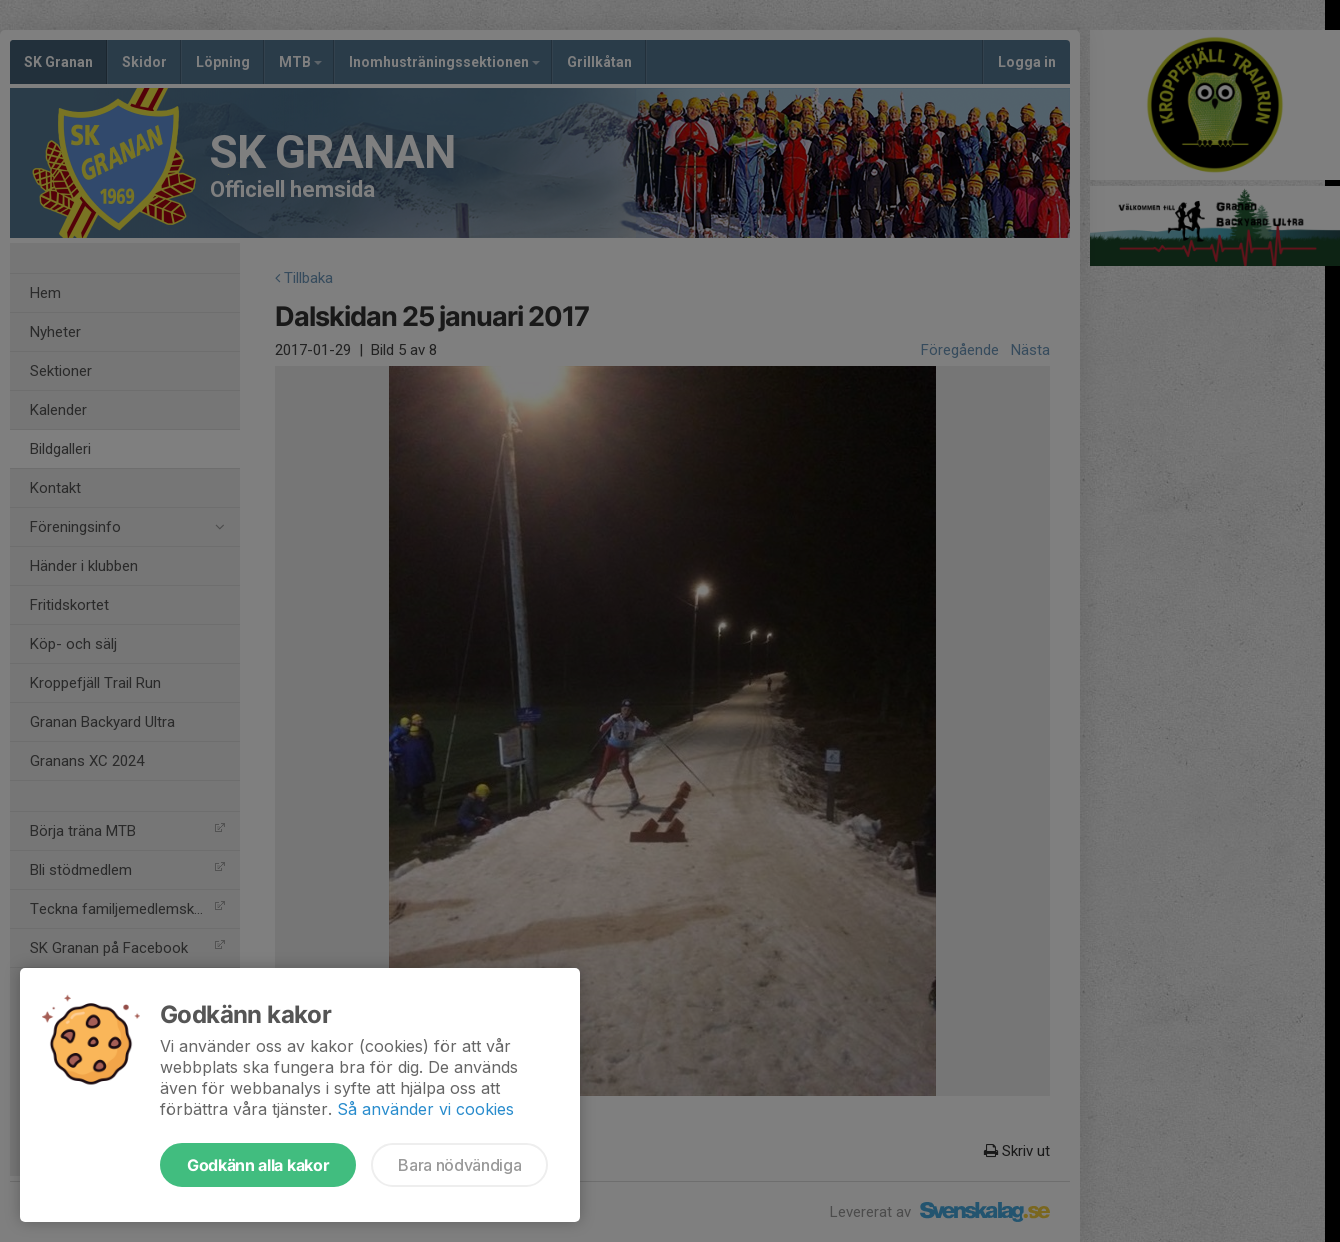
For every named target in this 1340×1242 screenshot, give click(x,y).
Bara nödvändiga (459, 1165)
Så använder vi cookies (425, 1109)
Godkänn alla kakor (258, 1165)
